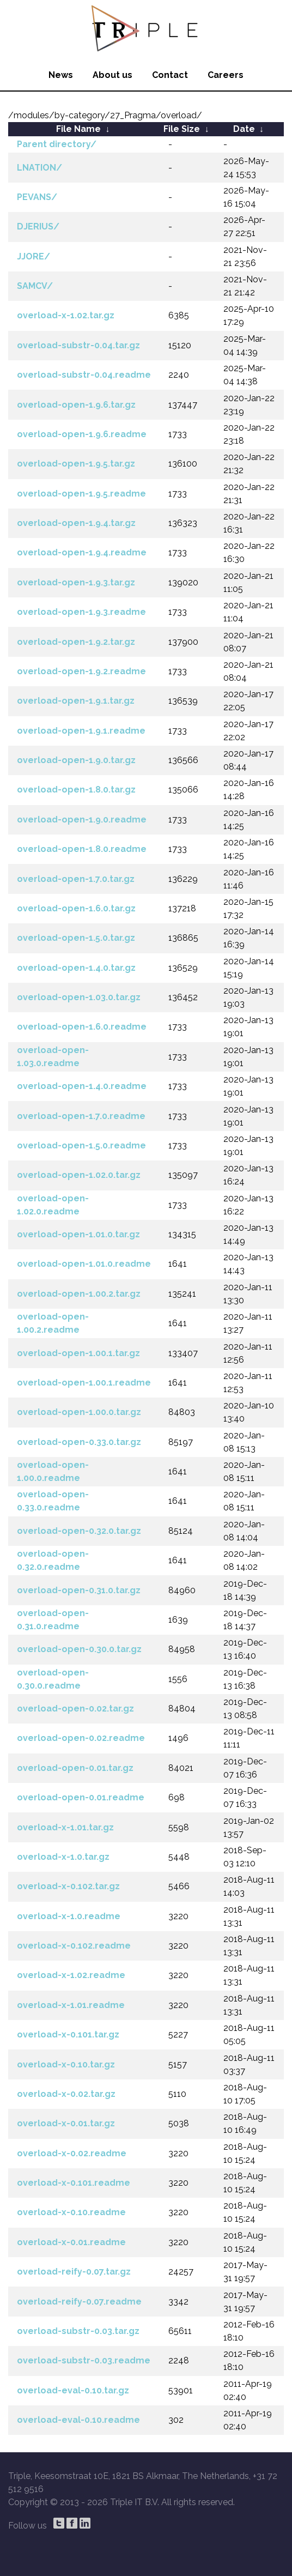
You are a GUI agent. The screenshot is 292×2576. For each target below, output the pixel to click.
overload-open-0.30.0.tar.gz (79, 1649)
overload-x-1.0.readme (68, 1916)
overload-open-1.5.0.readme (81, 1145)
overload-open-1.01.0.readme (84, 1264)
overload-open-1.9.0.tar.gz (76, 760)
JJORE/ (33, 256)
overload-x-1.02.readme (71, 1975)
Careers (226, 75)
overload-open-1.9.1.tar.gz (76, 701)
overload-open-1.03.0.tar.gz (79, 997)
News (60, 75)
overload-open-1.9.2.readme (81, 671)
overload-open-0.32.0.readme (53, 1560)
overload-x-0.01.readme (71, 2242)
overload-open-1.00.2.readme (53, 1323)
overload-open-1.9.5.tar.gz (76, 463)
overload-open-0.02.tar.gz (75, 1708)
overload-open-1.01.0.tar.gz (78, 1234)
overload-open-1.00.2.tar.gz (79, 1294)
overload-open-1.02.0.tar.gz (79, 1175)
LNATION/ (39, 167)
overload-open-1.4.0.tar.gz (76, 968)
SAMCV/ (35, 286)
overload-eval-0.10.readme (78, 2420)
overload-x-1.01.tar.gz (65, 1827)
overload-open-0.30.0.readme (53, 1679)
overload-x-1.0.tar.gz (63, 1857)
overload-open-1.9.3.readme (81, 612)
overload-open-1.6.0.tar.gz (76, 908)
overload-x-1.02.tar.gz (65, 315)
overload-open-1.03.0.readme (53, 1056)
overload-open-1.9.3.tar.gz (76, 582)
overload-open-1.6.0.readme (82, 1026)
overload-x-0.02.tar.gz (66, 2094)
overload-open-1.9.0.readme (82, 819)
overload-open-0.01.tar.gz (75, 1768)
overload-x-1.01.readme (71, 2005)
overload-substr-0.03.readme (83, 2360)
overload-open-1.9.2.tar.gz (76, 642)
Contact (170, 75)
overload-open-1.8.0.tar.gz (76, 789)
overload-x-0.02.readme (71, 2153)
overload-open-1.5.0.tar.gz (76, 938)
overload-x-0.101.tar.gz (68, 2034)
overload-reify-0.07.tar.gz (74, 2271)
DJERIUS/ (38, 226)
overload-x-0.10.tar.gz (66, 2064)
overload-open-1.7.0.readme (81, 1116)
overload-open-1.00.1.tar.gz (78, 1353)
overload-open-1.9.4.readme (82, 552)
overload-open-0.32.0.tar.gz (79, 1531)
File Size (181, 129)
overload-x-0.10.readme (71, 2212)
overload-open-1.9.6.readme (82, 434)
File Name (78, 129)
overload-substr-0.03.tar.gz (78, 2331)
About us (112, 75)
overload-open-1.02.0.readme (53, 1205)
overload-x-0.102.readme (74, 1945)
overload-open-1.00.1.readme (84, 1382)
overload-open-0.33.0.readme (53, 1501)
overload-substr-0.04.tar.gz (78, 345)
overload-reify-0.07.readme (79, 2301)
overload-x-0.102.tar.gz (68, 1886)
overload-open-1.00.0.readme (53, 1471)
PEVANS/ (37, 197)
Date (244, 129)
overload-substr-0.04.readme (84, 375)
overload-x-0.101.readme (73, 2183)
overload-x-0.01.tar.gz (66, 2123)
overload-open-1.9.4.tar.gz (76, 523)
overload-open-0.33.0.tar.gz (79, 1442)
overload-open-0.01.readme (80, 1797)
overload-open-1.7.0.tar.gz (76, 879)
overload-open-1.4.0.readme (82, 1086)
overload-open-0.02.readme (81, 1738)
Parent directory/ (56, 144)
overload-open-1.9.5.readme (81, 493)
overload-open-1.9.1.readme (81, 730)
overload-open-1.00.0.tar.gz (79, 1412)
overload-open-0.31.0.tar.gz (79, 1590)
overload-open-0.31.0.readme (53, 1619)
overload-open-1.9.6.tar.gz (76, 405)
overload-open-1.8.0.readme (82, 849)
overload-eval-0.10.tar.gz (73, 2390)
